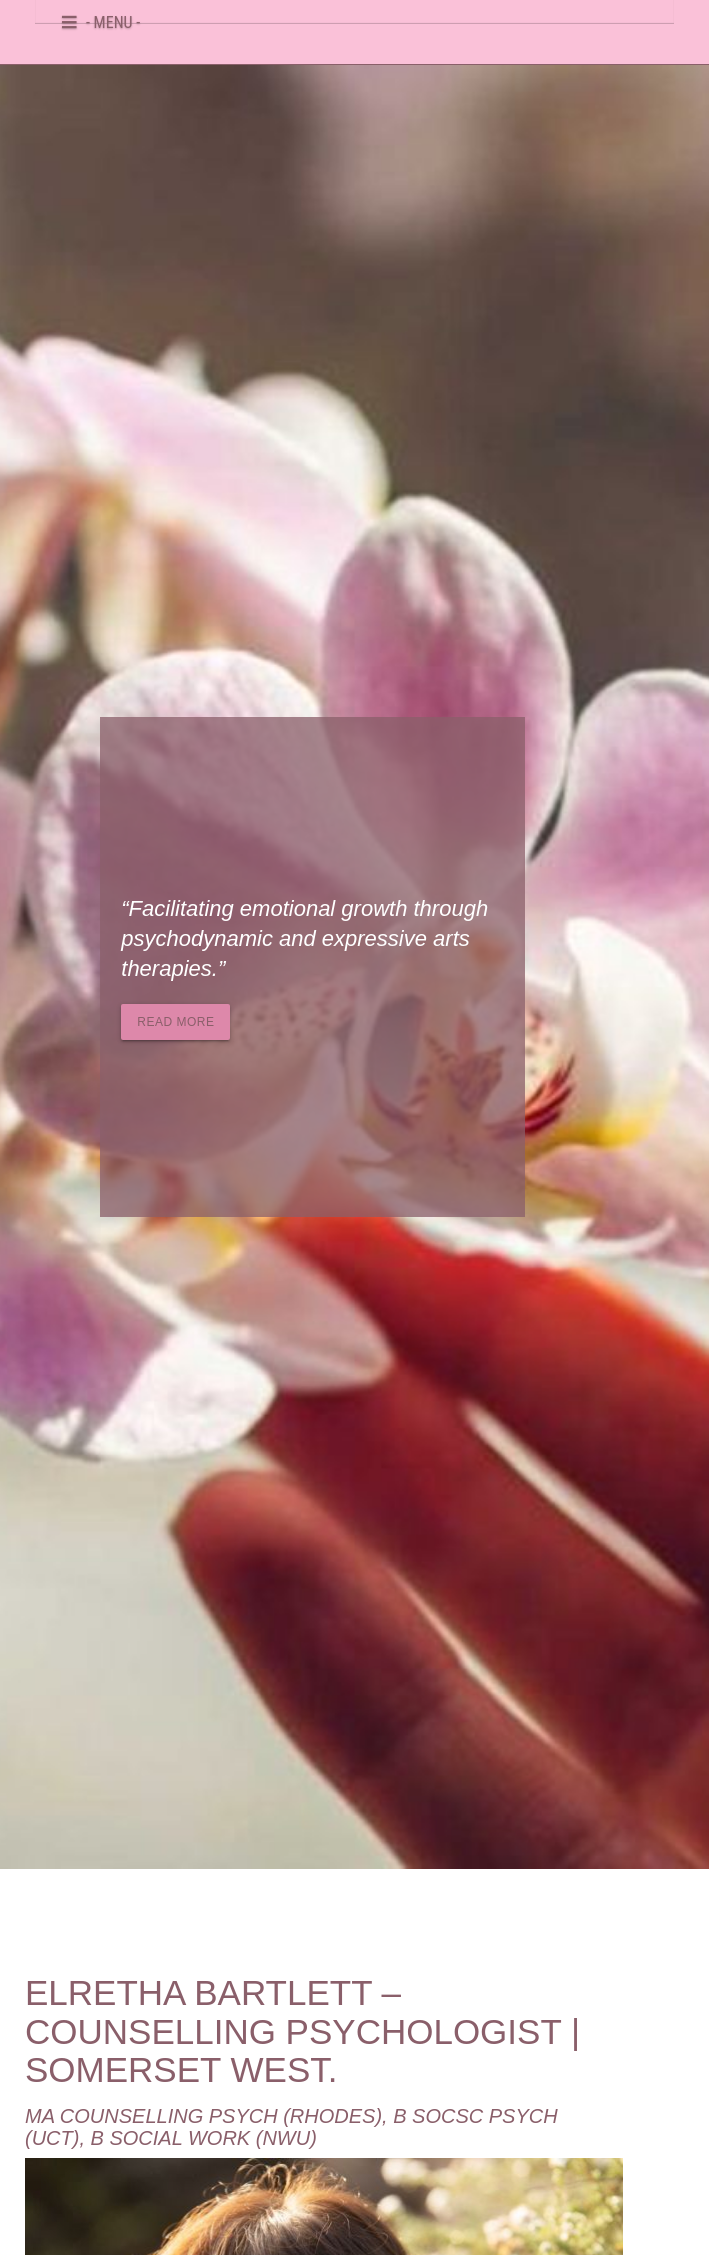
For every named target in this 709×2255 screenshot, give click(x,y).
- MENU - (113, 18)
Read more (175, 1022)
